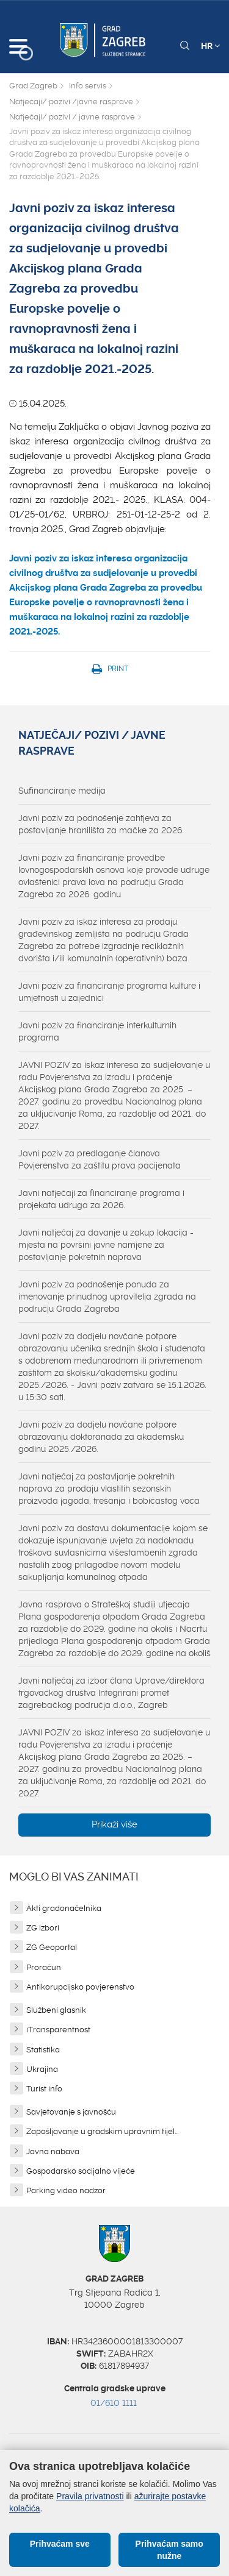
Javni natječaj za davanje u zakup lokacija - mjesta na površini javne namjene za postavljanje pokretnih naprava (106, 1245)
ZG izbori (42, 1927)
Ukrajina (42, 2069)
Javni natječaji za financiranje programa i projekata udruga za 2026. (101, 1199)
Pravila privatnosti (90, 2496)
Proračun (43, 1967)
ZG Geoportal (51, 1947)
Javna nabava (52, 2151)
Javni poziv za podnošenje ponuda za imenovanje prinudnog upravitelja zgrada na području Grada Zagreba (107, 1296)
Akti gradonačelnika (63, 1908)
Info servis (87, 85)
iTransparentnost (58, 2029)
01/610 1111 (113, 2403)
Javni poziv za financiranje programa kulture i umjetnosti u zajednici (109, 992)
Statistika (43, 2049)
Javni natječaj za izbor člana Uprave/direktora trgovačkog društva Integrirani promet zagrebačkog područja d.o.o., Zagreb (111, 1693)
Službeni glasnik (56, 2010)
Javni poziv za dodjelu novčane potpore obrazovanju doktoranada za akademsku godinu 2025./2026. (101, 1437)
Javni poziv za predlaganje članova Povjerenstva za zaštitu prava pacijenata (99, 1159)
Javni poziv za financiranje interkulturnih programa (97, 1031)
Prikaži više (114, 1824)
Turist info (44, 2088)
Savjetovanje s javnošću (71, 2111)
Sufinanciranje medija (62, 790)
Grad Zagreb (33, 85)
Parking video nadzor (66, 2190)
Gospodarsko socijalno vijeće (80, 2171)
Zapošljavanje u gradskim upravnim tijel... (102, 2131)
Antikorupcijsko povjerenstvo (80, 1986)
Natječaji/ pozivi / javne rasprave (72, 116)
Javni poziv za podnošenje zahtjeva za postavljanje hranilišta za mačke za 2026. (101, 824)
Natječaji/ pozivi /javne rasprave (71, 101)
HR (210, 46)
